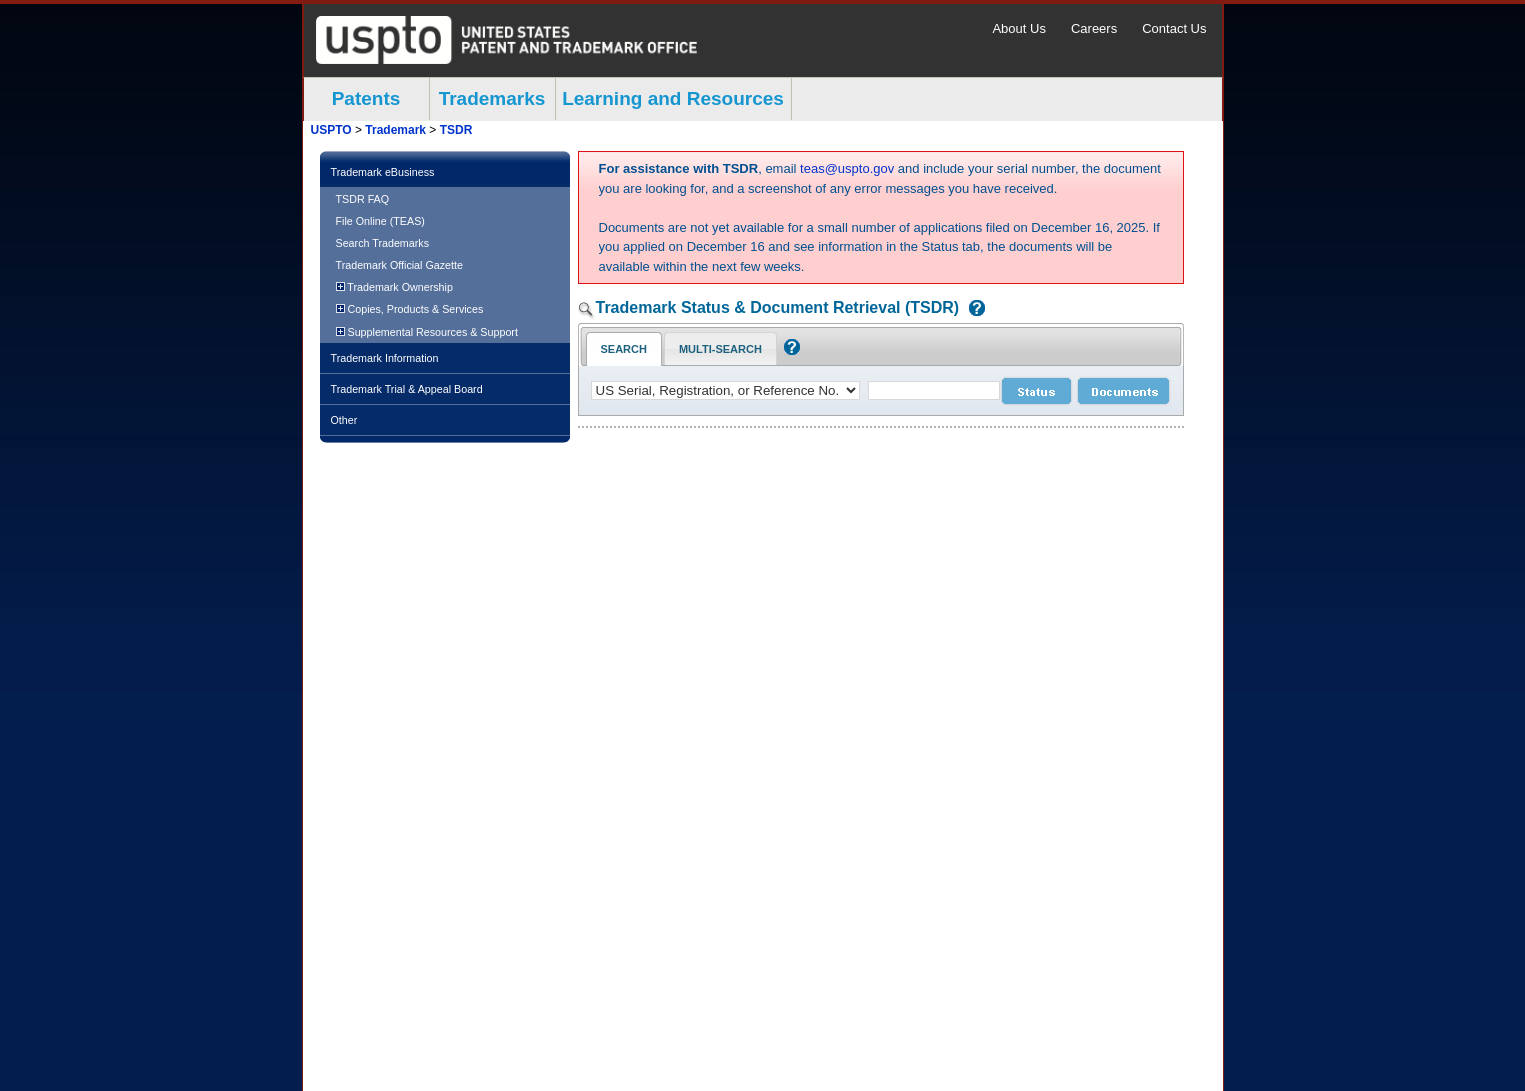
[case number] (934, 390)
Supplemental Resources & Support (427, 332)
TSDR (456, 130)
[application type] (725, 390)
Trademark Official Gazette (399, 265)
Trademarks (492, 98)
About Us (1018, 28)
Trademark (395, 130)
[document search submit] (1123, 391)
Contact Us (1174, 28)
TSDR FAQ (363, 199)
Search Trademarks (383, 243)
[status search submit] (1036, 391)
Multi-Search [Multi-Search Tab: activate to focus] (720, 349)
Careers (1094, 28)
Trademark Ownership (394, 287)
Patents (366, 98)
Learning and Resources (673, 98)
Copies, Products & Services (410, 309)
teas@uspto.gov (847, 168)
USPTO (331, 130)
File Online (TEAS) (380, 221)
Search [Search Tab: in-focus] (624, 349)
